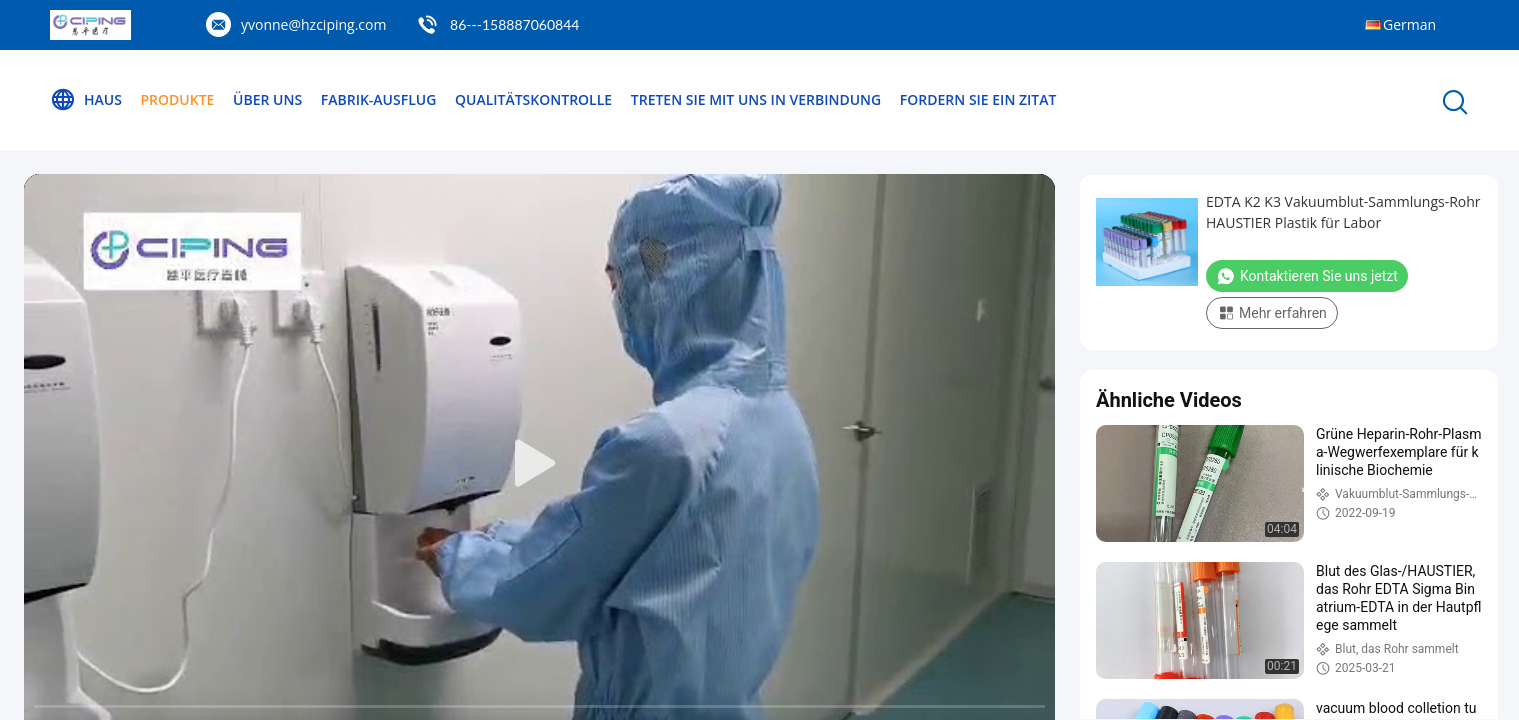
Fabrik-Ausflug (379, 99)
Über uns (267, 99)
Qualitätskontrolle (533, 99)
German (1409, 24)
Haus (86, 100)
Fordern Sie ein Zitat (978, 99)
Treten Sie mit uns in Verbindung (756, 99)
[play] (540, 464)
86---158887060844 (514, 24)
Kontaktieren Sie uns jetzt (1307, 276)
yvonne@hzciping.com (313, 24)
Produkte (178, 99)
